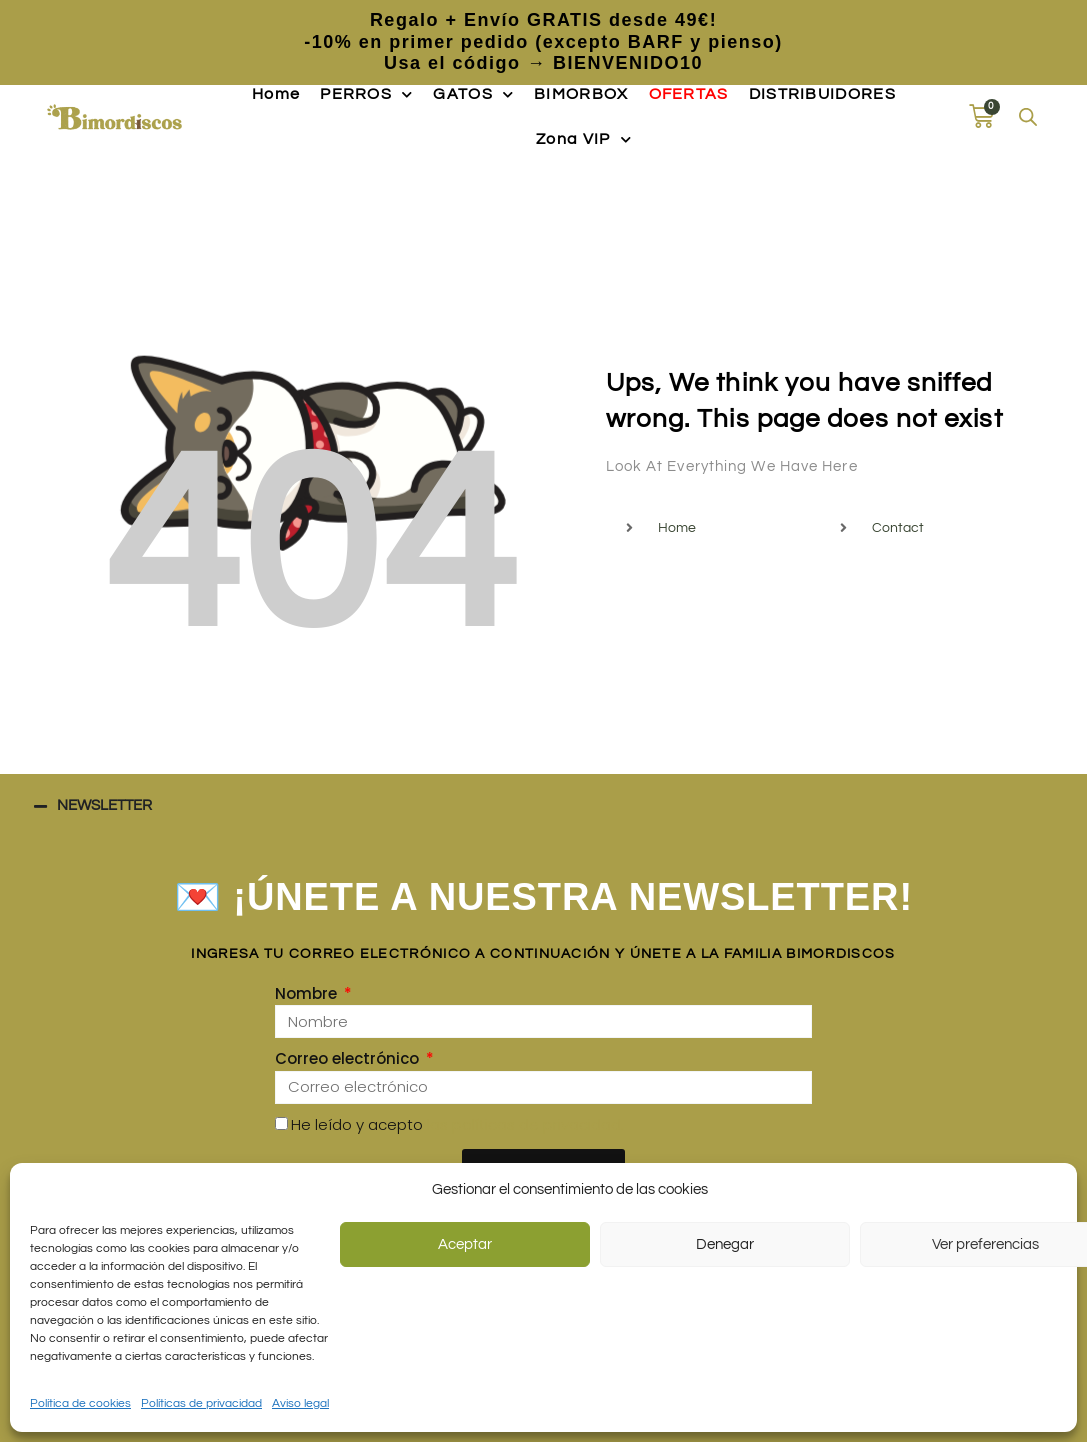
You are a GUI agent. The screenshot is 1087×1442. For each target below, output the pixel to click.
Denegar (725, 1244)
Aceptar (465, 1244)
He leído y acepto (457, 1124)
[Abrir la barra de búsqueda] (1028, 117)
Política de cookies (80, 1403)
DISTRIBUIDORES (822, 94)
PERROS (366, 94)
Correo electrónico (349, 1058)
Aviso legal (300, 1403)
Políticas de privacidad (201, 1403)
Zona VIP (584, 139)
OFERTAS (689, 94)
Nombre (308, 993)
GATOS (473, 94)
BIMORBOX (581, 94)
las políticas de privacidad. (525, 1124)
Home (276, 94)
